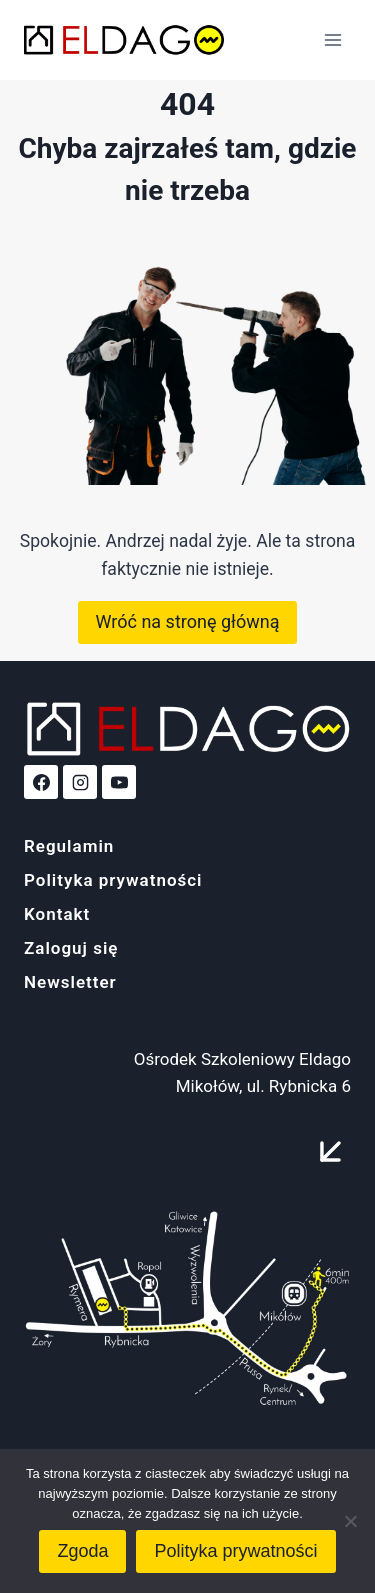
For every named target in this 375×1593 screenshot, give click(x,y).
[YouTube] (119, 782)
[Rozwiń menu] (332, 39)
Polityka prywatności (113, 880)
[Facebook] (41, 782)
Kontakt (57, 914)
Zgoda (82, 1551)
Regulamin (69, 846)
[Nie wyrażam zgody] (350, 1521)
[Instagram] (80, 782)
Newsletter (70, 982)
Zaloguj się (71, 948)
